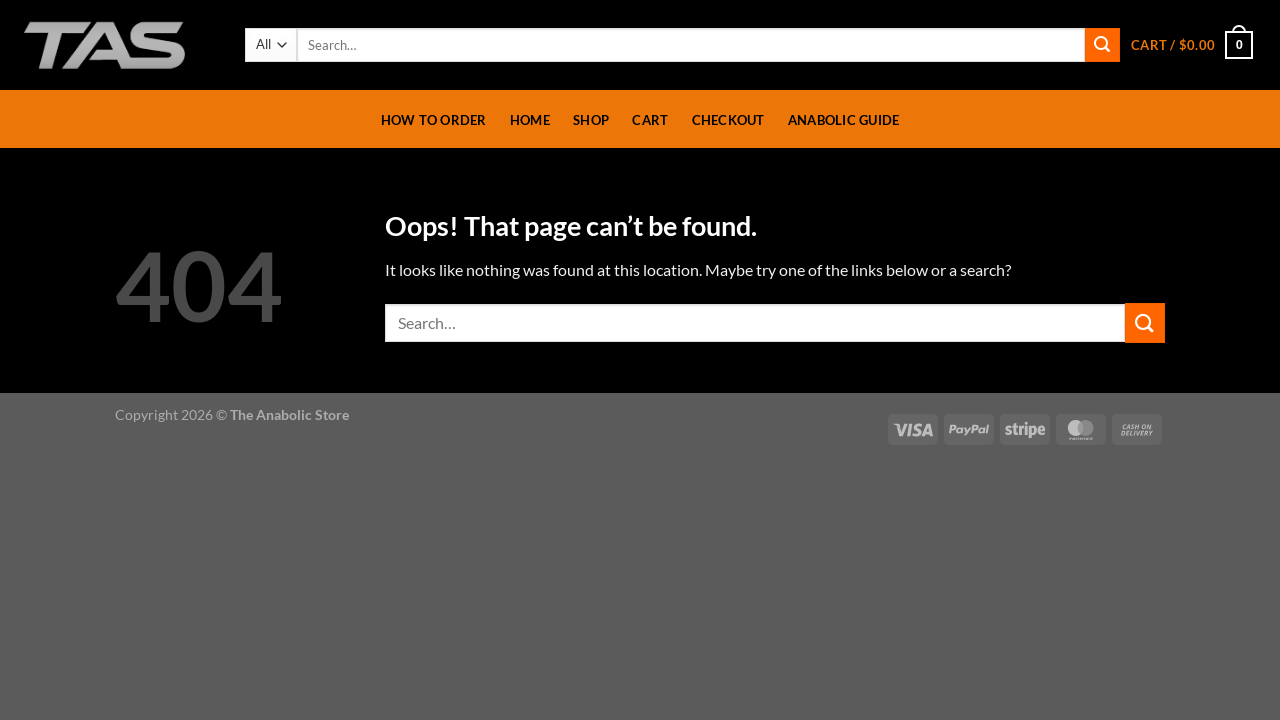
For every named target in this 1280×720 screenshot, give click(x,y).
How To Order (434, 120)
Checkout (728, 120)
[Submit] (1102, 45)
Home (530, 120)
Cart (650, 120)
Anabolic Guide (844, 120)
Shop (591, 120)
